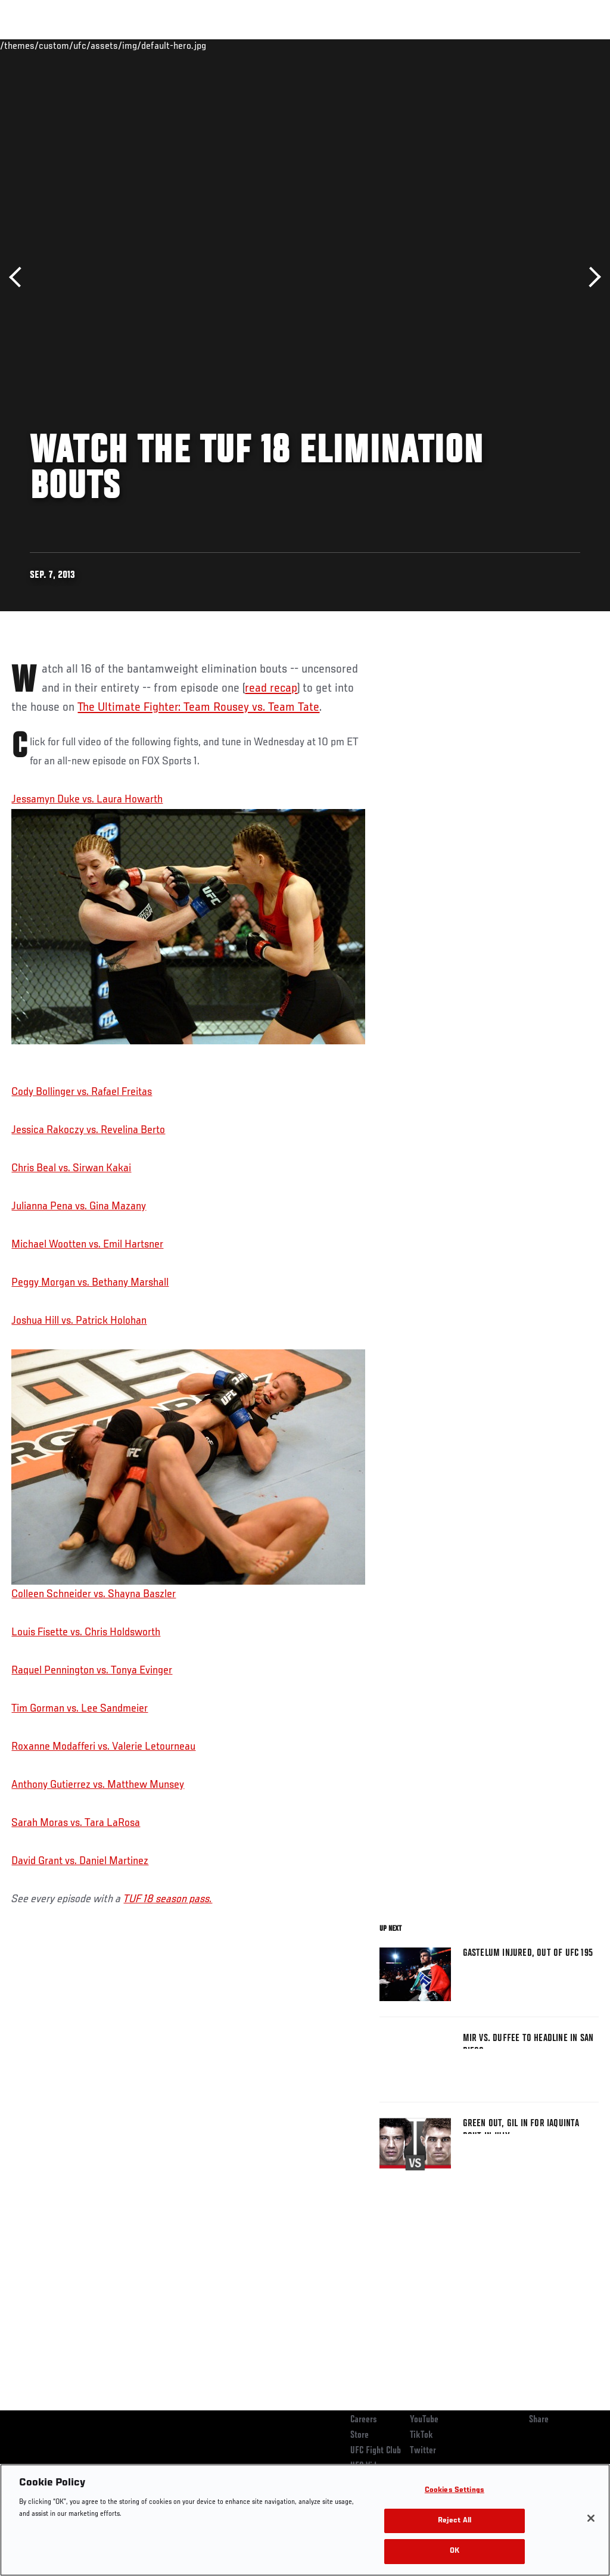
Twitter (423, 2451)
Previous (19, 277)
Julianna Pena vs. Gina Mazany (78, 1206)
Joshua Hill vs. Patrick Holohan (79, 1321)
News (182, 45)
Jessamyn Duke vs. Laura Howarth (87, 799)
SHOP (538, 45)
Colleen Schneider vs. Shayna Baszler (188, 1474)
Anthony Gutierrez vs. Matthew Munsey (97, 1785)
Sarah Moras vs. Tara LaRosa (75, 1823)
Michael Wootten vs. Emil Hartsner (87, 1244)
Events (32, 45)
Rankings (83, 45)
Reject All (454, 2521)
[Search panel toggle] (571, 45)
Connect (380, 45)
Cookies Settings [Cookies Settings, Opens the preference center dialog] (454, 2490)
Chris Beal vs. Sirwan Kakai (71, 1168)
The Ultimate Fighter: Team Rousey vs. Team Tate (198, 707)
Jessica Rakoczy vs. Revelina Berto (88, 1130)
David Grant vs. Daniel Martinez (79, 1861)
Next (590, 277)
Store (359, 2435)
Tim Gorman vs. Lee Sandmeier (79, 1709)
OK (454, 2551)
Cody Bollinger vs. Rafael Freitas (81, 1092)
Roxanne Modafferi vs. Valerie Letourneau (103, 1747)
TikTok (421, 2435)
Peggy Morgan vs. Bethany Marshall (90, 1283)
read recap (271, 688)
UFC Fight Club (375, 2451)
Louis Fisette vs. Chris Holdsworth (85, 1632)
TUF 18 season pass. (167, 1899)
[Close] (591, 2518)
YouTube (424, 2420)
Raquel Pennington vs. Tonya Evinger (91, 1670)
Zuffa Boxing (486, 45)
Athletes (136, 45)
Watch (428, 45)
